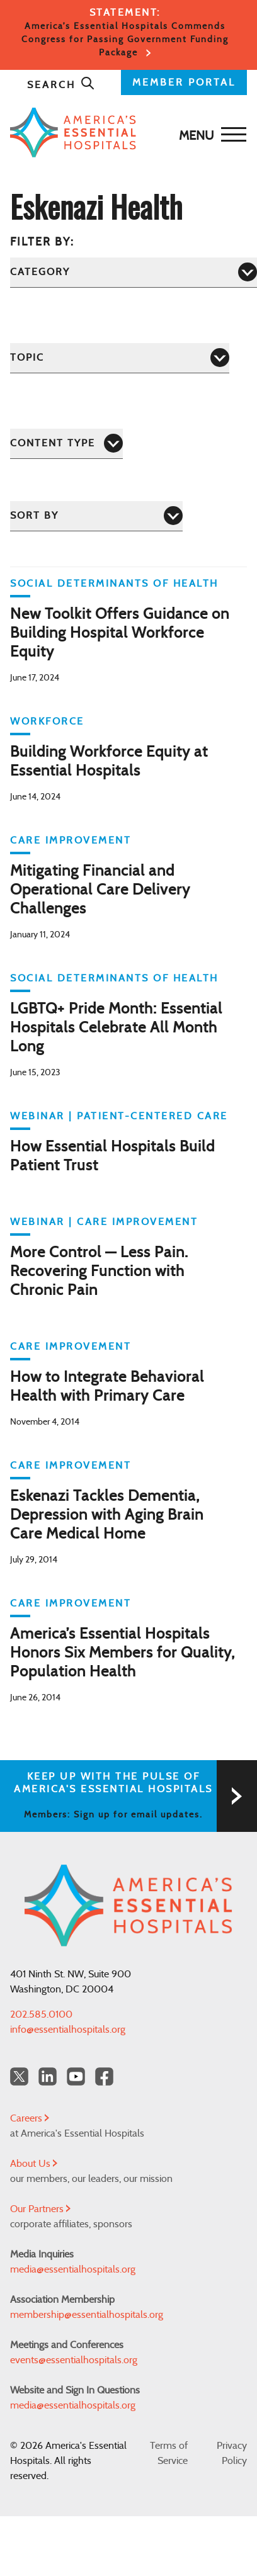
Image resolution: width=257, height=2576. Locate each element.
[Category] (133, 272)
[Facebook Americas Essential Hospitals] (104, 2076)
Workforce (47, 721)
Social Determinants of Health (114, 584)
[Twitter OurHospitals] (19, 2076)
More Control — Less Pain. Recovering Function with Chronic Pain (99, 1271)
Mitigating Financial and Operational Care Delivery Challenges (100, 890)
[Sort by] (96, 516)
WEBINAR (37, 1116)
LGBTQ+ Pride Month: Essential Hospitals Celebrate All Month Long (116, 1028)
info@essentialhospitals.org (67, 2030)
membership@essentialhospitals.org (86, 2315)
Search (61, 85)
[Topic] (119, 358)
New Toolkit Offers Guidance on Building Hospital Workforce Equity (119, 633)
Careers (29, 2118)
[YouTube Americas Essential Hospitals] (76, 2076)
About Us (33, 2164)
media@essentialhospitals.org (72, 2269)
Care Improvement (70, 840)
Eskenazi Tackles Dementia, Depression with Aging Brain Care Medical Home (106, 1515)
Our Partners (40, 2209)
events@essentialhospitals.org (73, 2360)
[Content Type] (66, 443)
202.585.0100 (41, 2014)
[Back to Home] (125, 132)
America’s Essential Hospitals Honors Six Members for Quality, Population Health (122, 1653)
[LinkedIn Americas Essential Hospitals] (47, 2076)
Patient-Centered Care (152, 1116)
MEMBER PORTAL (184, 82)
